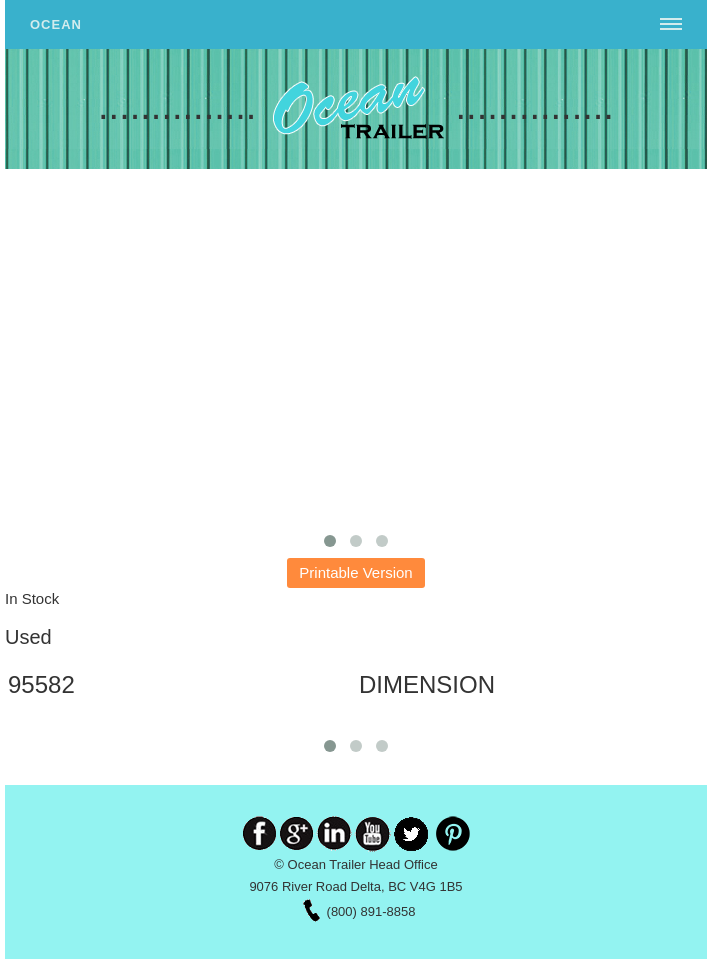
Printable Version (355, 572)
